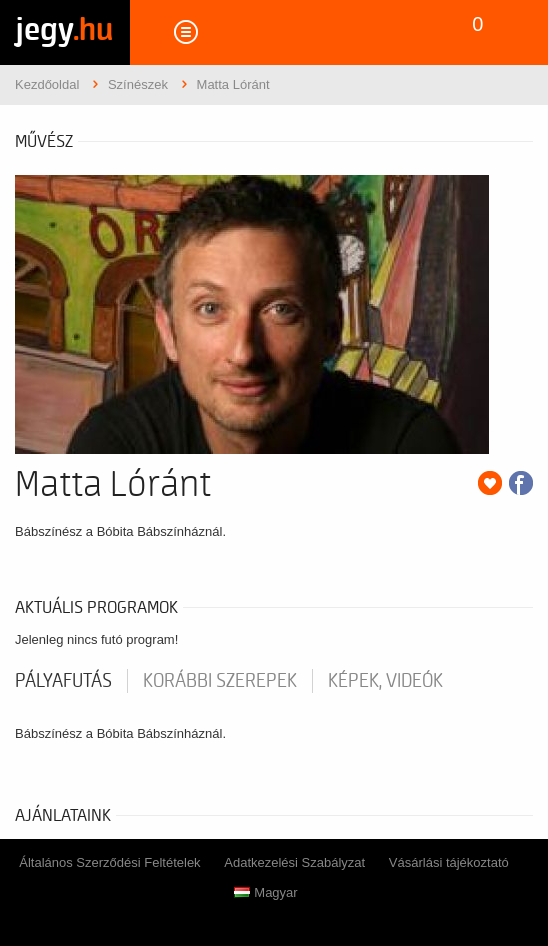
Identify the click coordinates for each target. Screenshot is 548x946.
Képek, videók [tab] (385, 681)
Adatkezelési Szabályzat (294, 862)
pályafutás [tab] (63, 681)
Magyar (265, 892)
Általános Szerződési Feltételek (109, 862)
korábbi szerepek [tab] (220, 681)
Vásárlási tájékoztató (449, 862)
